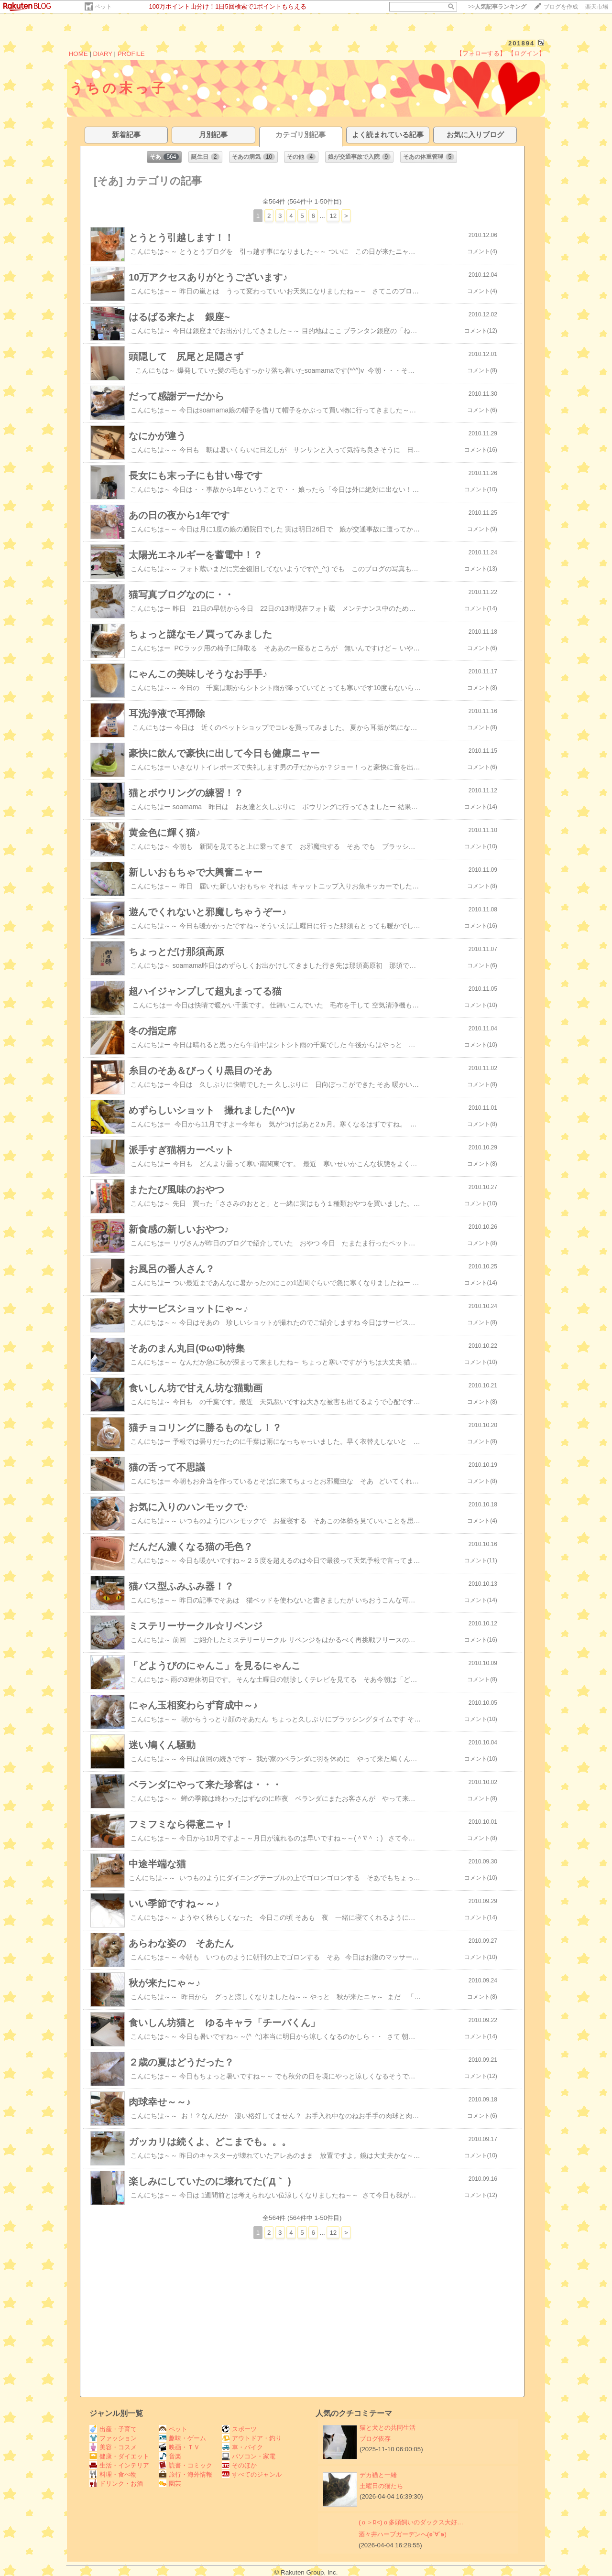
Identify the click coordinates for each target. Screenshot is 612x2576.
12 (333, 215)
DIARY (102, 53)
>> (497, 6)
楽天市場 (596, 6)
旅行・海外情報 (185, 2474)
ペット (103, 6)
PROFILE (131, 53)
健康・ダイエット (119, 2456)
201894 (521, 43)
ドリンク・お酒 (116, 2483)
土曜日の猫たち (381, 2485)
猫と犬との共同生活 (387, 2427)
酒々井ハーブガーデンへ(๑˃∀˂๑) (403, 2534)
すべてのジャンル (252, 2474)
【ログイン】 (526, 53)
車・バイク (242, 2447)
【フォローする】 (481, 53)
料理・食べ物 (113, 2474)
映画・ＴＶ (179, 2447)
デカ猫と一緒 (378, 2475)
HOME (78, 53)
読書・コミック (185, 2465)
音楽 (170, 2456)
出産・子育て (113, 2429)
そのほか (239, 2465)
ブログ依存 (375, 2438)
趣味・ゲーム (182, 2438)
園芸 (170, 2483)
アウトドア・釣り (252, 2438)
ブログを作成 (561, 6)
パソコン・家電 (248, 2456)
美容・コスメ (113, 2447)
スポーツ (239, 2429)
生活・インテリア (119, 2465)
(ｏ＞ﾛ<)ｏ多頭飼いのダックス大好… (411, 2522)
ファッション (113, 2438)
